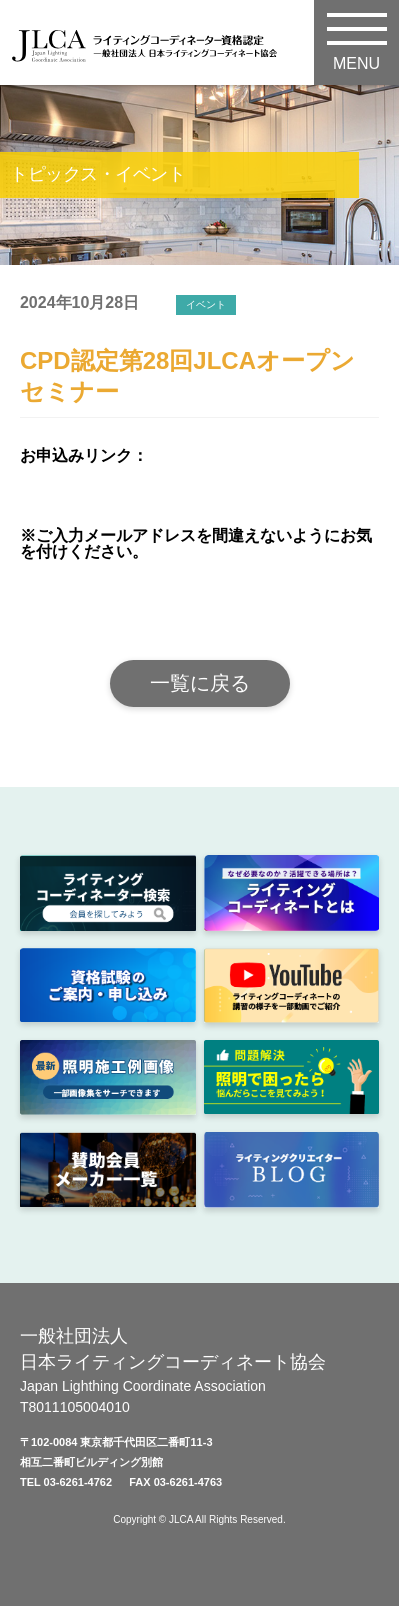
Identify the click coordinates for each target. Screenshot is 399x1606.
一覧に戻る (200, 683)
